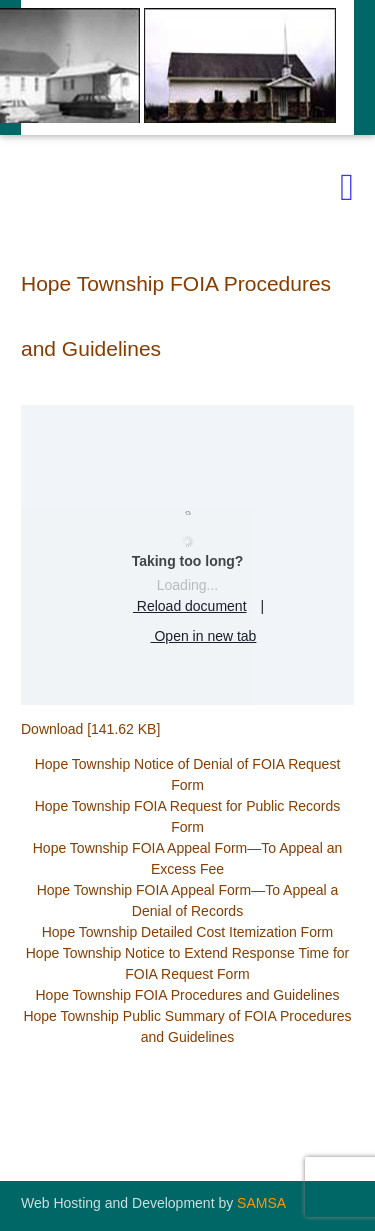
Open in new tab (188, 637)
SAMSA (261, 1203)
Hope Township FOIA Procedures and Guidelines (187, 995)
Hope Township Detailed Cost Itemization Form (188, 932)
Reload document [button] (174, 607)
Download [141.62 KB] (90, 729)
